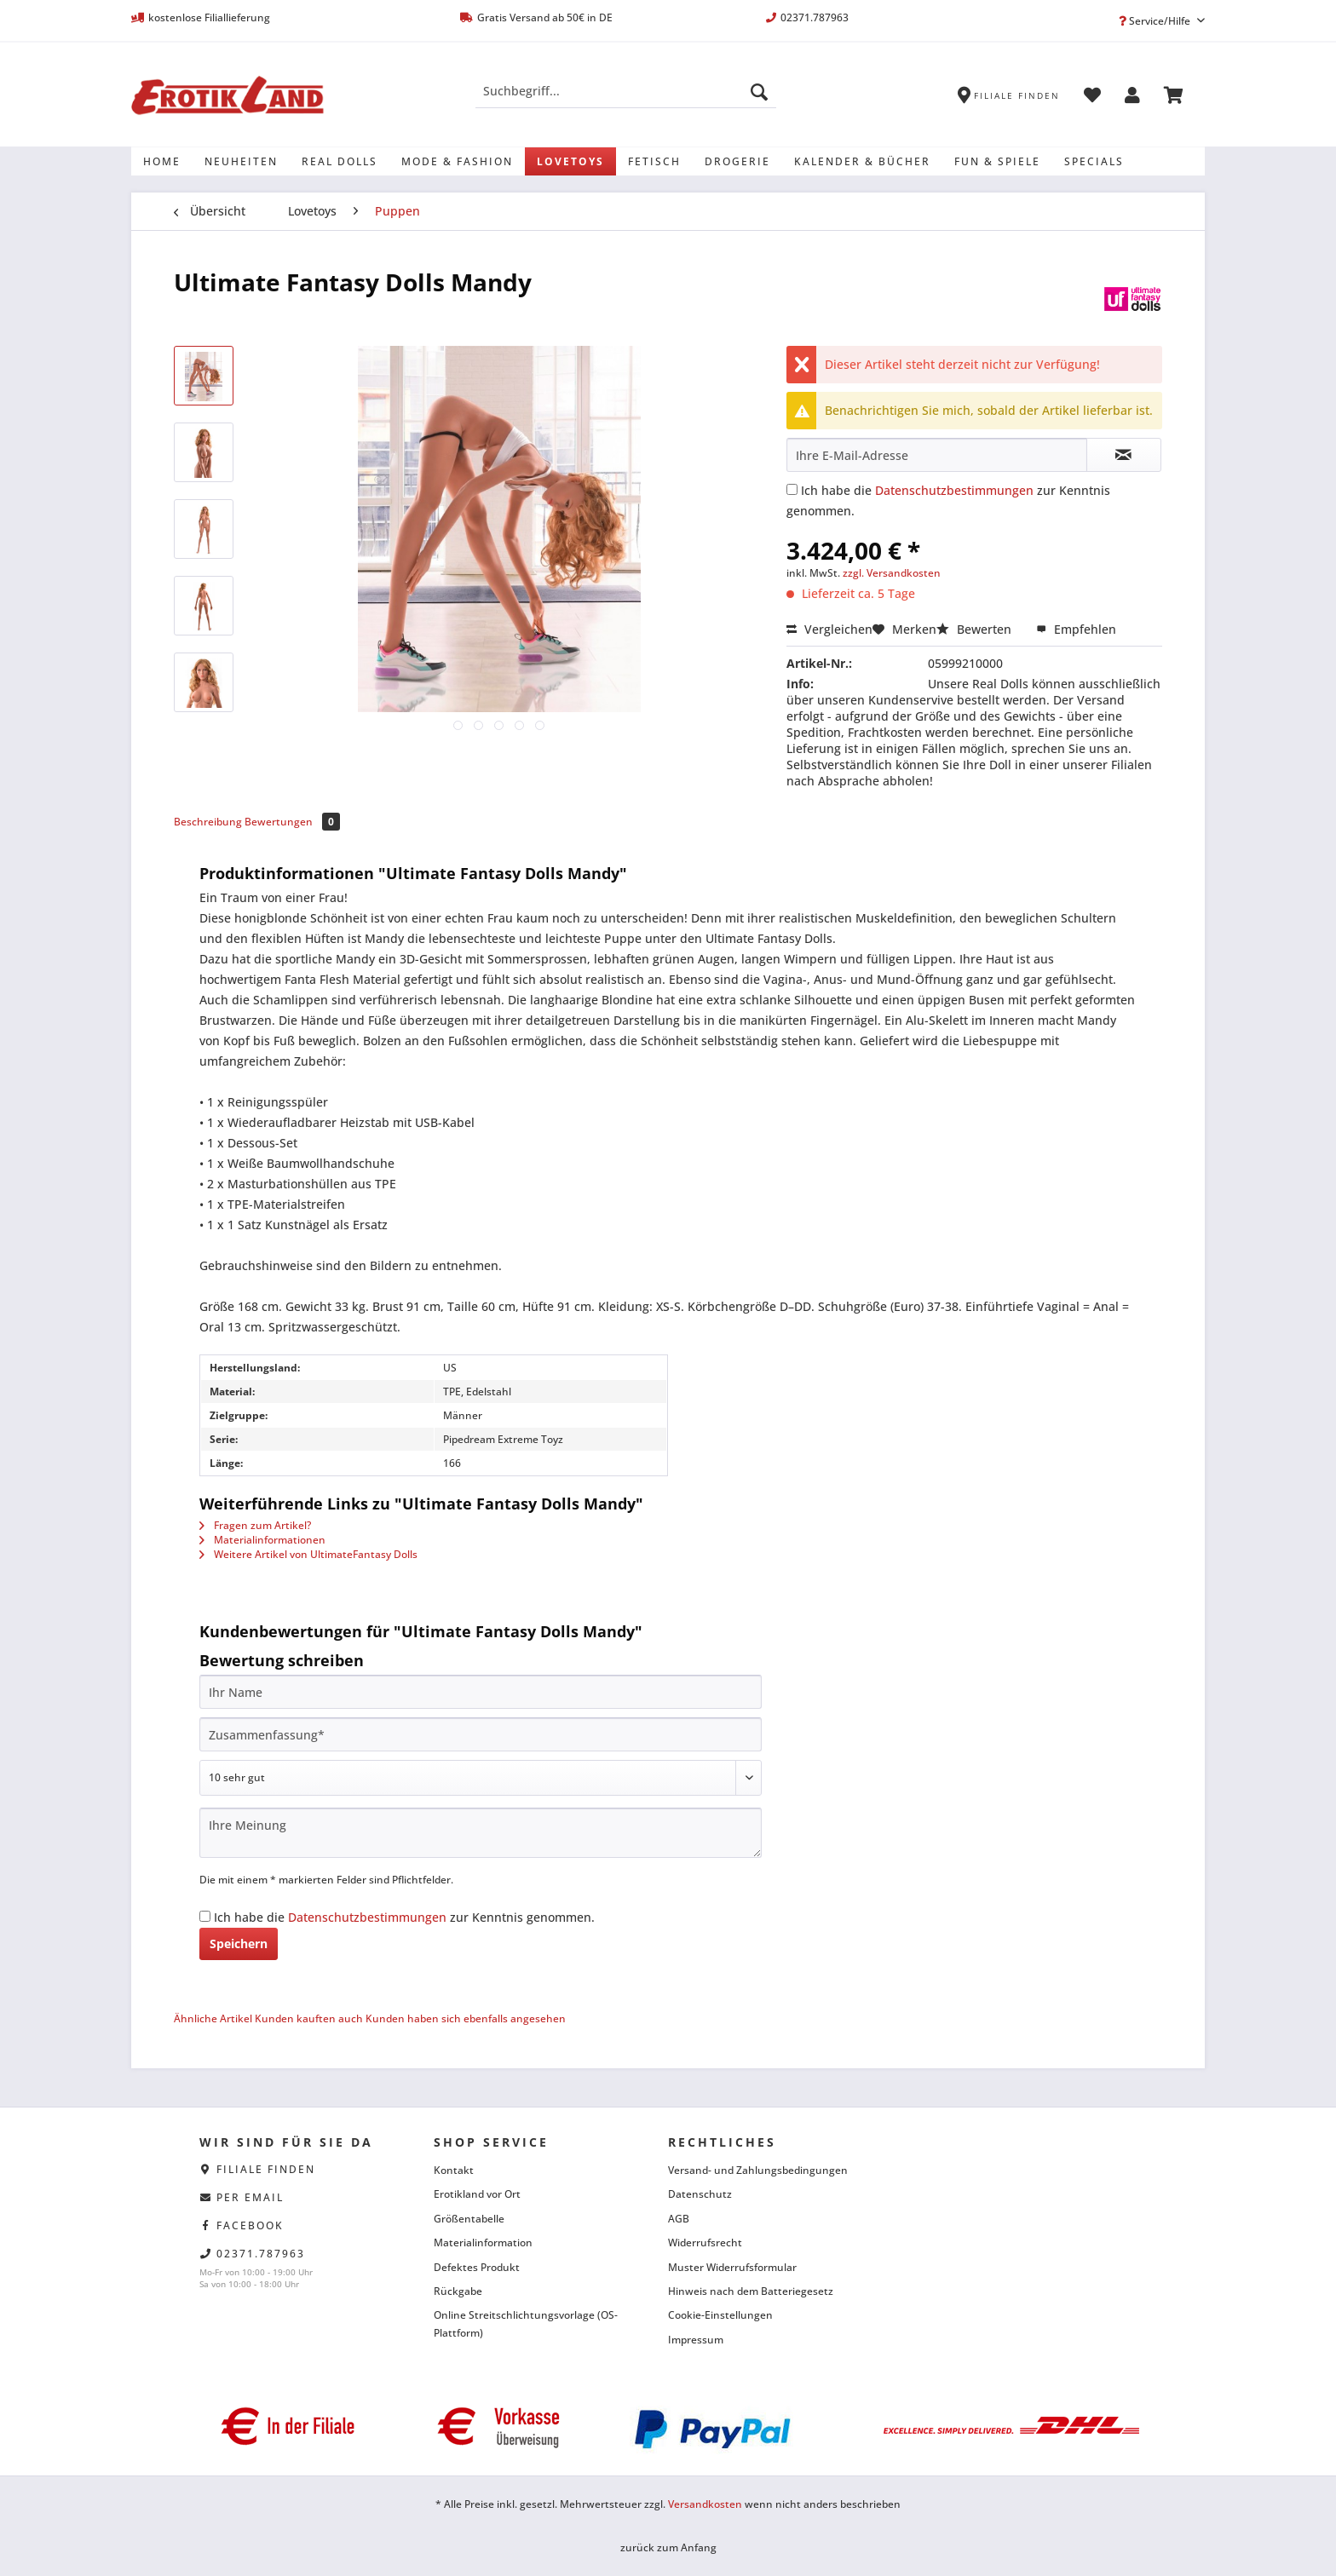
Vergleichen (829, 629)
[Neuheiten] (241, 161)
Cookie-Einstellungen (720, 2315)
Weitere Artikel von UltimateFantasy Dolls (308, 1554)
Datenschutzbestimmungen (954, 490)
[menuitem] (625, 99)
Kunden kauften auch (309, 2018)
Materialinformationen (262, 1539)
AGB (678, 2218)
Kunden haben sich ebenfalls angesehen (466, 2018)
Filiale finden (265, 2169)
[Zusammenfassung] (480, 1734)
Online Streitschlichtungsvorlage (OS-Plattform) (526, 2323)
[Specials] (1094, 161)
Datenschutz (700, 2194)
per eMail (250, 2197)
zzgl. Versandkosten (892, 573)
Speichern (239, 1943)
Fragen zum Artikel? (255, 1525)
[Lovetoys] (570, 161)
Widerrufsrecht (705, 2242)
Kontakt (454, 2170)
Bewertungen (292, 821)
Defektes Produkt (477, 2267)
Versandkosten (705, 2504)
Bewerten (975, 629)
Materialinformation (483, 2242)
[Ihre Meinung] (480, 1833)
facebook (250, 2225)
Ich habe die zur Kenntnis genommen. (404, 1917)
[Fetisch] (654, 161)
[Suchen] (759, 91)
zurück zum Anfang (668, 2547)
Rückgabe (458, 2291)
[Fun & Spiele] (997, 161)
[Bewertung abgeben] (480, 1778)
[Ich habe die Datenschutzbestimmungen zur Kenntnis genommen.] (792, 489)
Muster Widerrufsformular (732, 2267)
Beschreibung (208, 821)
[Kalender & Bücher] (862, 161)
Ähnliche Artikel (213, 2018)
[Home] (162, 161)
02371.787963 (260, 2253)
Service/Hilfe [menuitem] (1156, 21)
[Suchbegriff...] (625, 91)
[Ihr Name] (480, 1692)
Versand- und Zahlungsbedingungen (758, 2170)
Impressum (695, 2339)
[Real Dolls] (339, 161)
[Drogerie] (737, 161)
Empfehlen (1076, 629)
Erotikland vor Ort (477, 2194)
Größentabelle (469, 2218)
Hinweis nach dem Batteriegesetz (750, 2291)
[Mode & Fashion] (457, 161)
